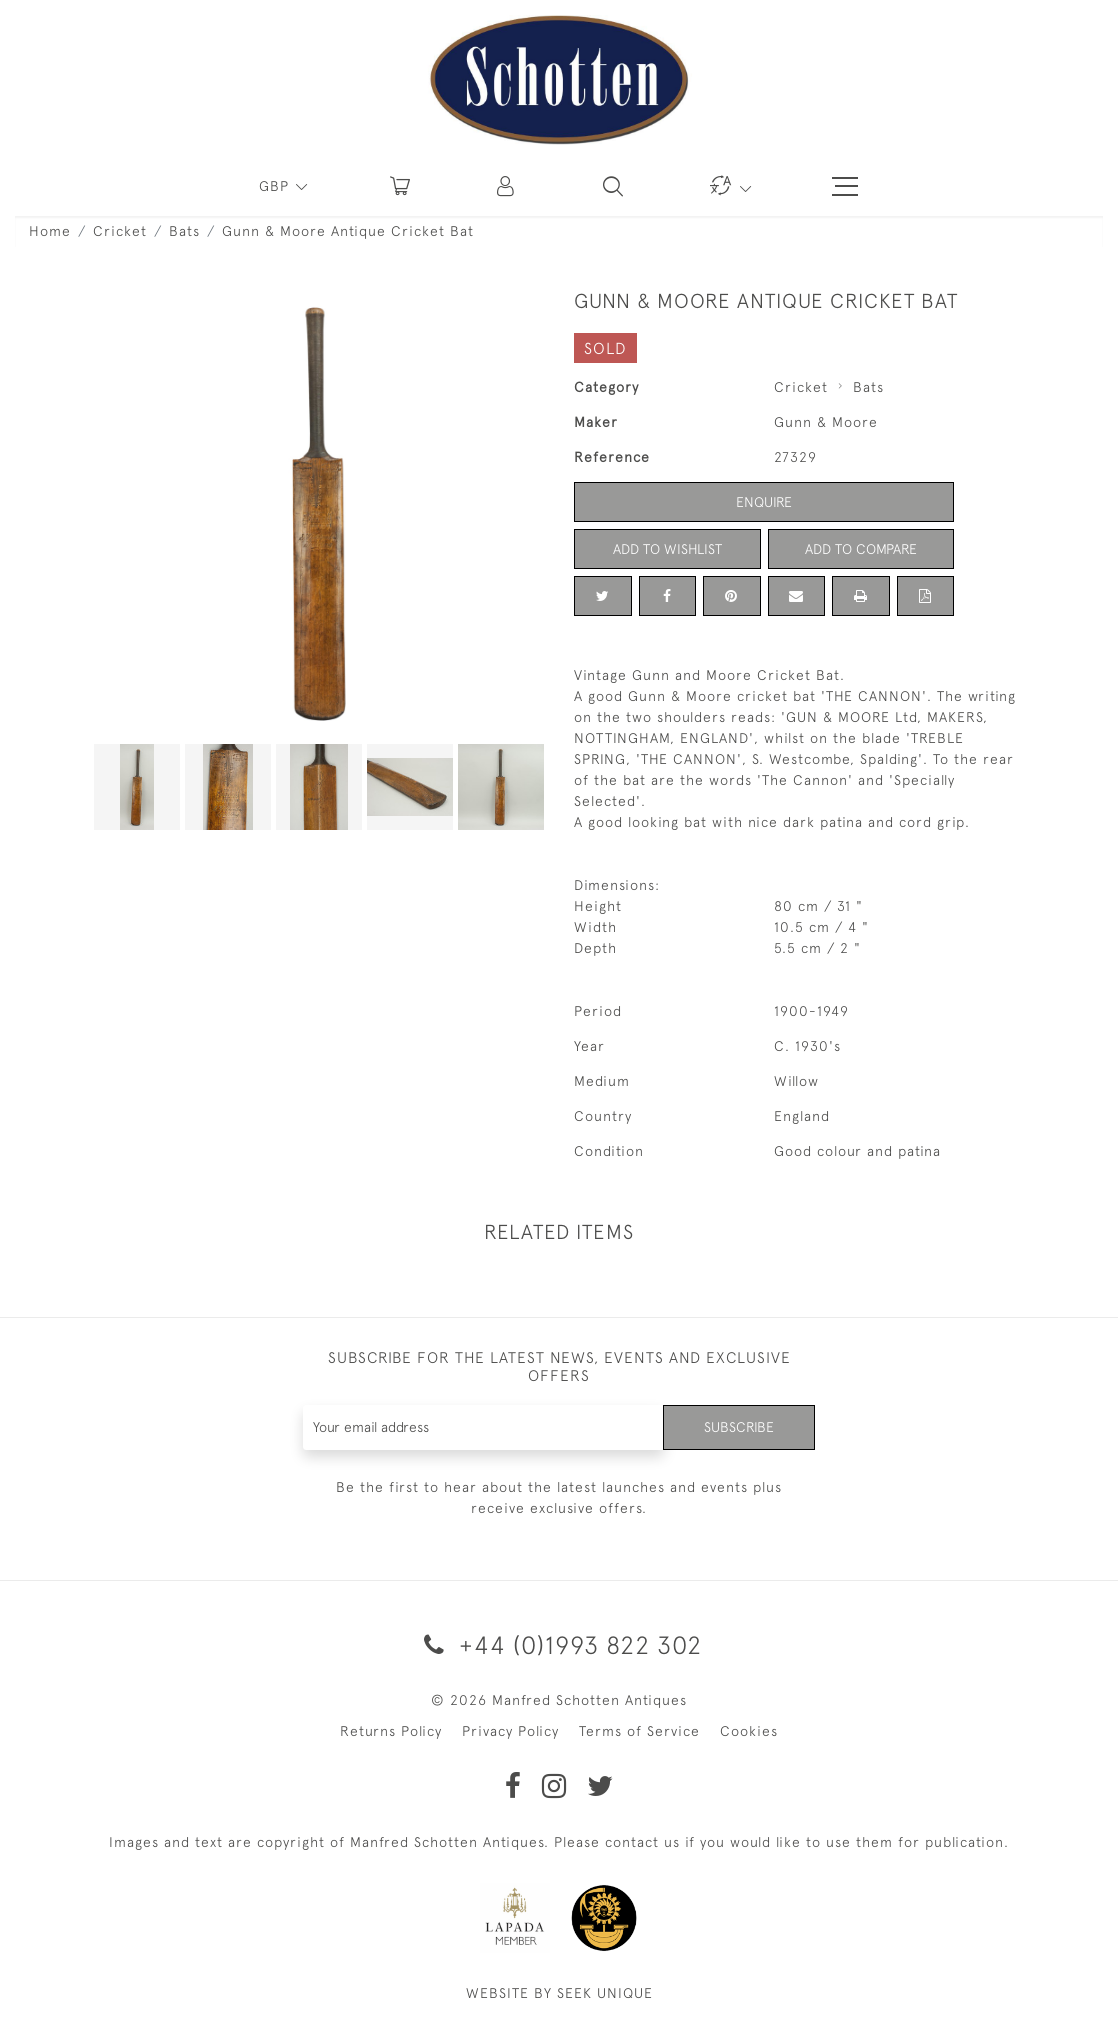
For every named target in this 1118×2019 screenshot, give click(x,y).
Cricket (120, 231)
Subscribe (739, 1427)
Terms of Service (639, 1731)
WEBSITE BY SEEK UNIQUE (559, 1993)
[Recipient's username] (484, 1427)
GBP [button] (276, 186)
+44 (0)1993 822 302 (559, 1644)
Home (50, 231)
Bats (184, 231)
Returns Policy (391, 1731)
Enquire (764, 502)
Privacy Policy (510, 1731)
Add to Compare (861, 549)
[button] (507, 186)
